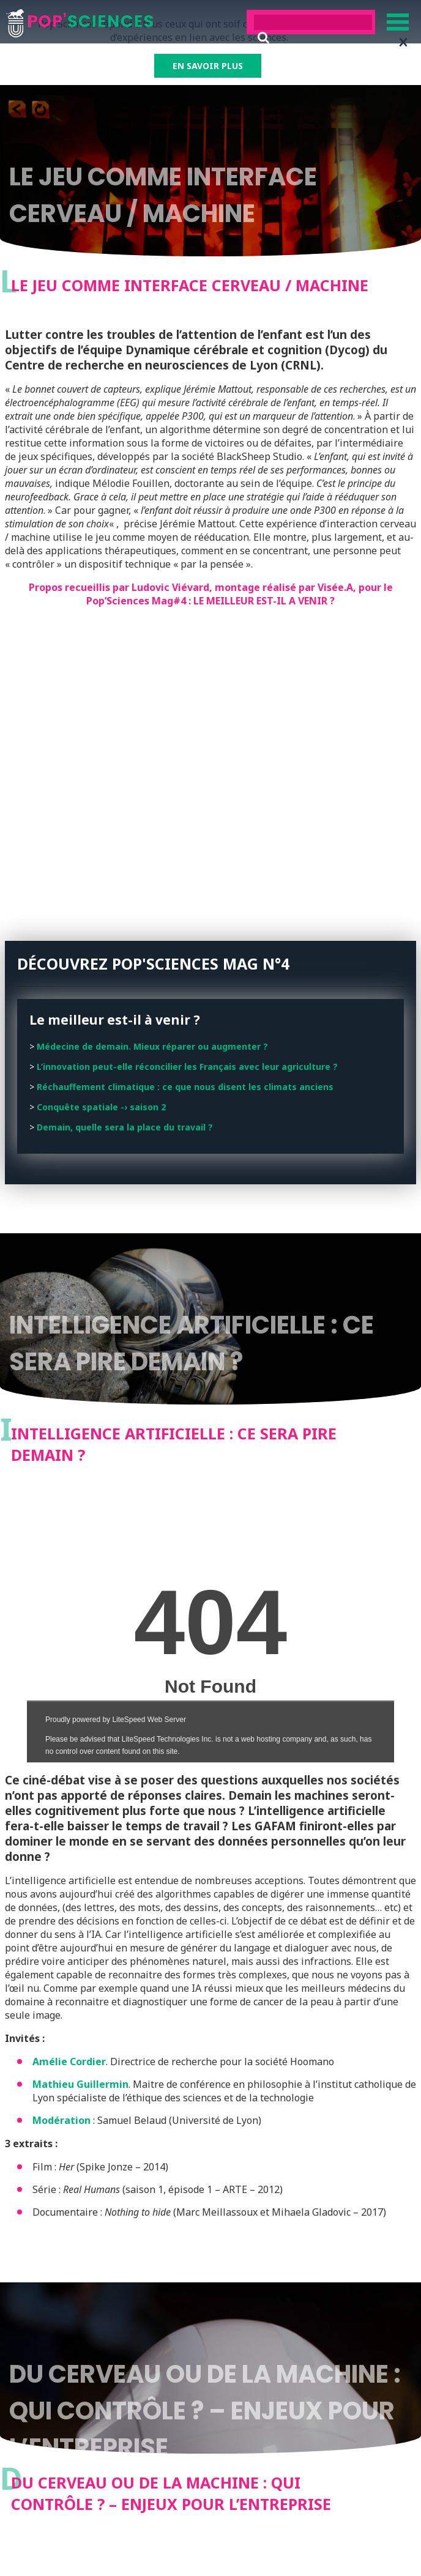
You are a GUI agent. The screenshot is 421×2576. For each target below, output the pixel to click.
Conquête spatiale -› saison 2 (101, 1107)
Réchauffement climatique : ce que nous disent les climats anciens (185, 1087)
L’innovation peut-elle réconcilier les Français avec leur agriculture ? (187, 1066)
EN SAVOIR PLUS (208, 66)
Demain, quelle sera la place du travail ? (125, 1127)
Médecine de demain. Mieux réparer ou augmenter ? (152, 1046)
